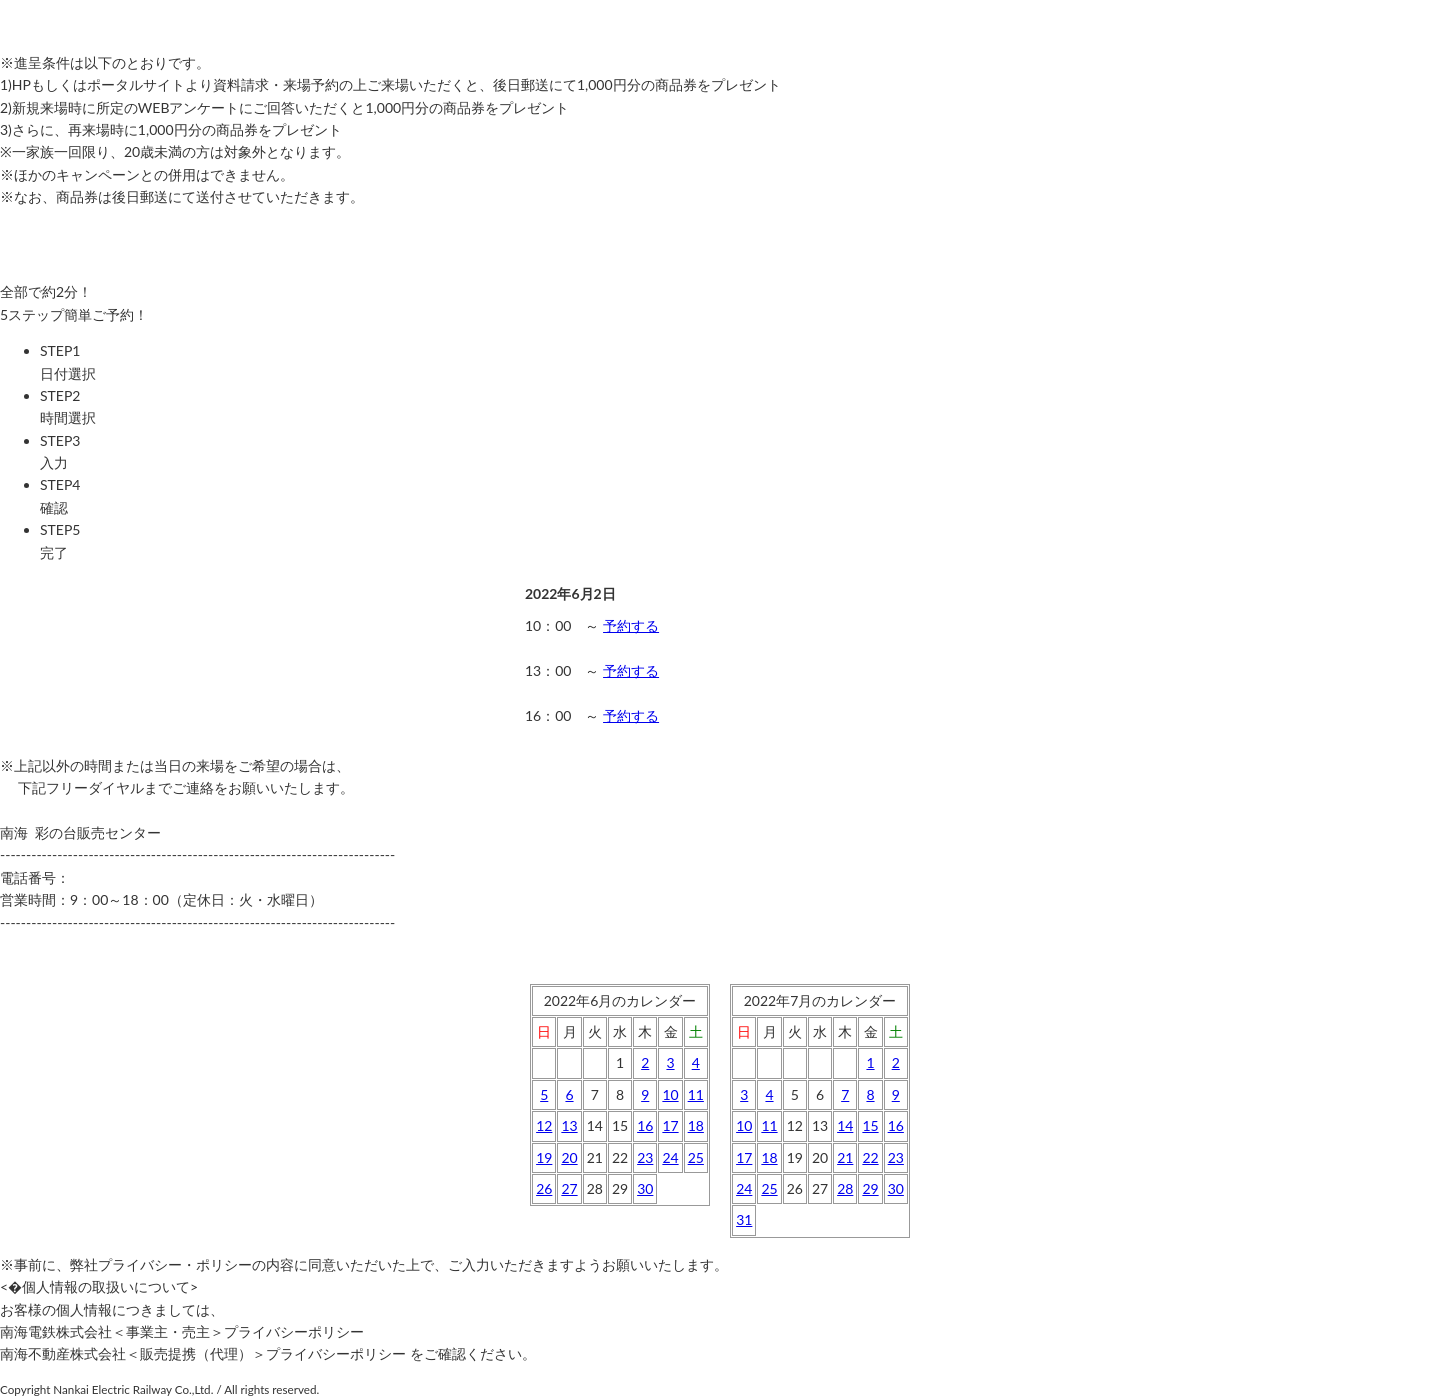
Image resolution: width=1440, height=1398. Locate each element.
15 (870, 1125)
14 (845, 1125)
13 (569, 1125)
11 (696, 1094)
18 (696, 1125)
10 (670, 1094)
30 (645, 1188)
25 (696, 1157)
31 (744, 1219)
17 (670, 1125)
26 (544, 1188)
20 (569, 1157)
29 (870, 1188)
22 (870, 1157)
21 (845, 1157)
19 (544, 1157)
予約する (631, 625)
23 (645, 1157)
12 (544, 1125)
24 (670, 1157)
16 (645, 1125)
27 (569, 1188)
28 (845, 1188)
